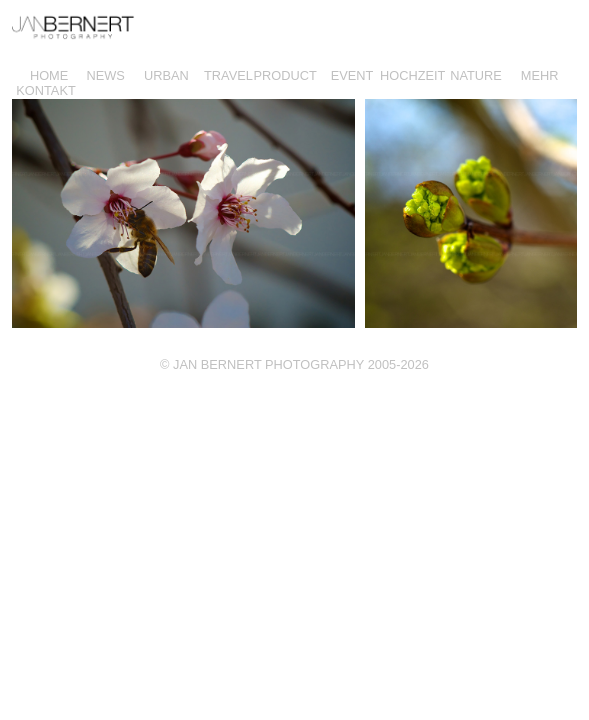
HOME (49, 75)
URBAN (166, 75)
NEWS (105, 75)
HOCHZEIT (412, 75)
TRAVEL (228, 75)
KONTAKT (46, 90)
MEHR (540, 75)
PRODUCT (285, 75)
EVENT (352, 75)
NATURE (476, 75)
